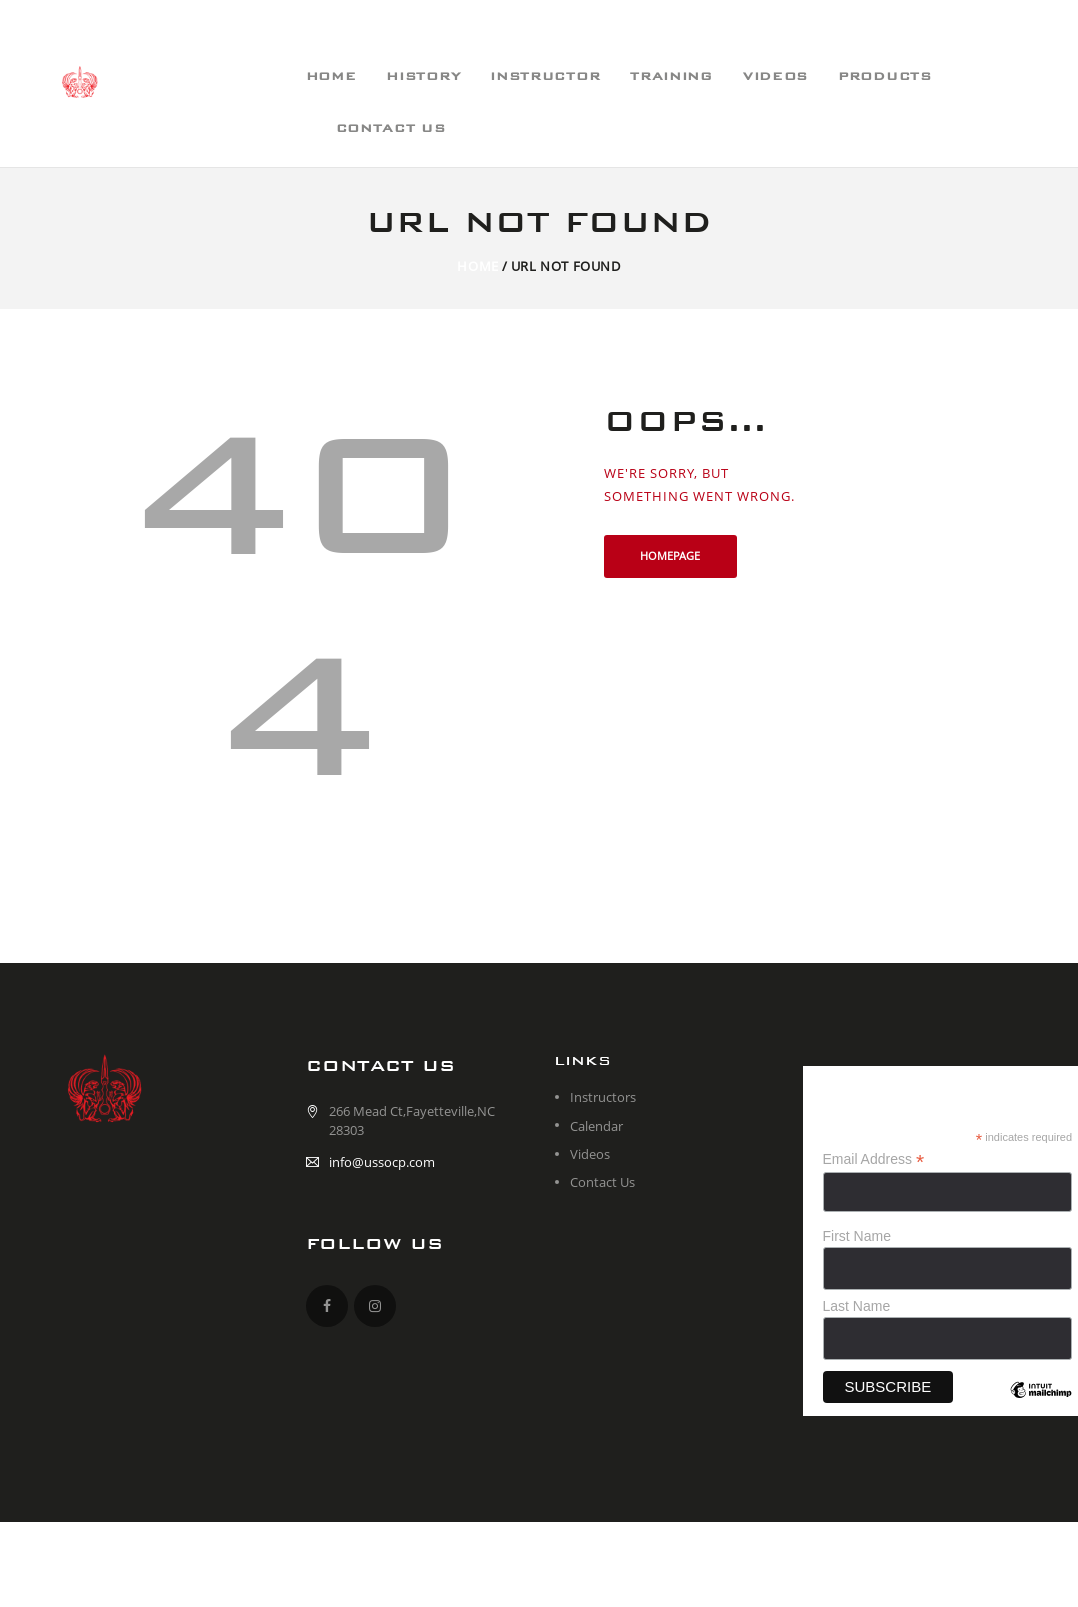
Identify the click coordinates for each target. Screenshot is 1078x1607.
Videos (590, 1154)
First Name (857, 1236)
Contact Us (602, 1182)
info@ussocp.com (382, 1162)
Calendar (596, 1126)
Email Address (874, 1159)
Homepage (670, 555)
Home (477, 266)
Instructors (603, 1097)
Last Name (857, 1306)
